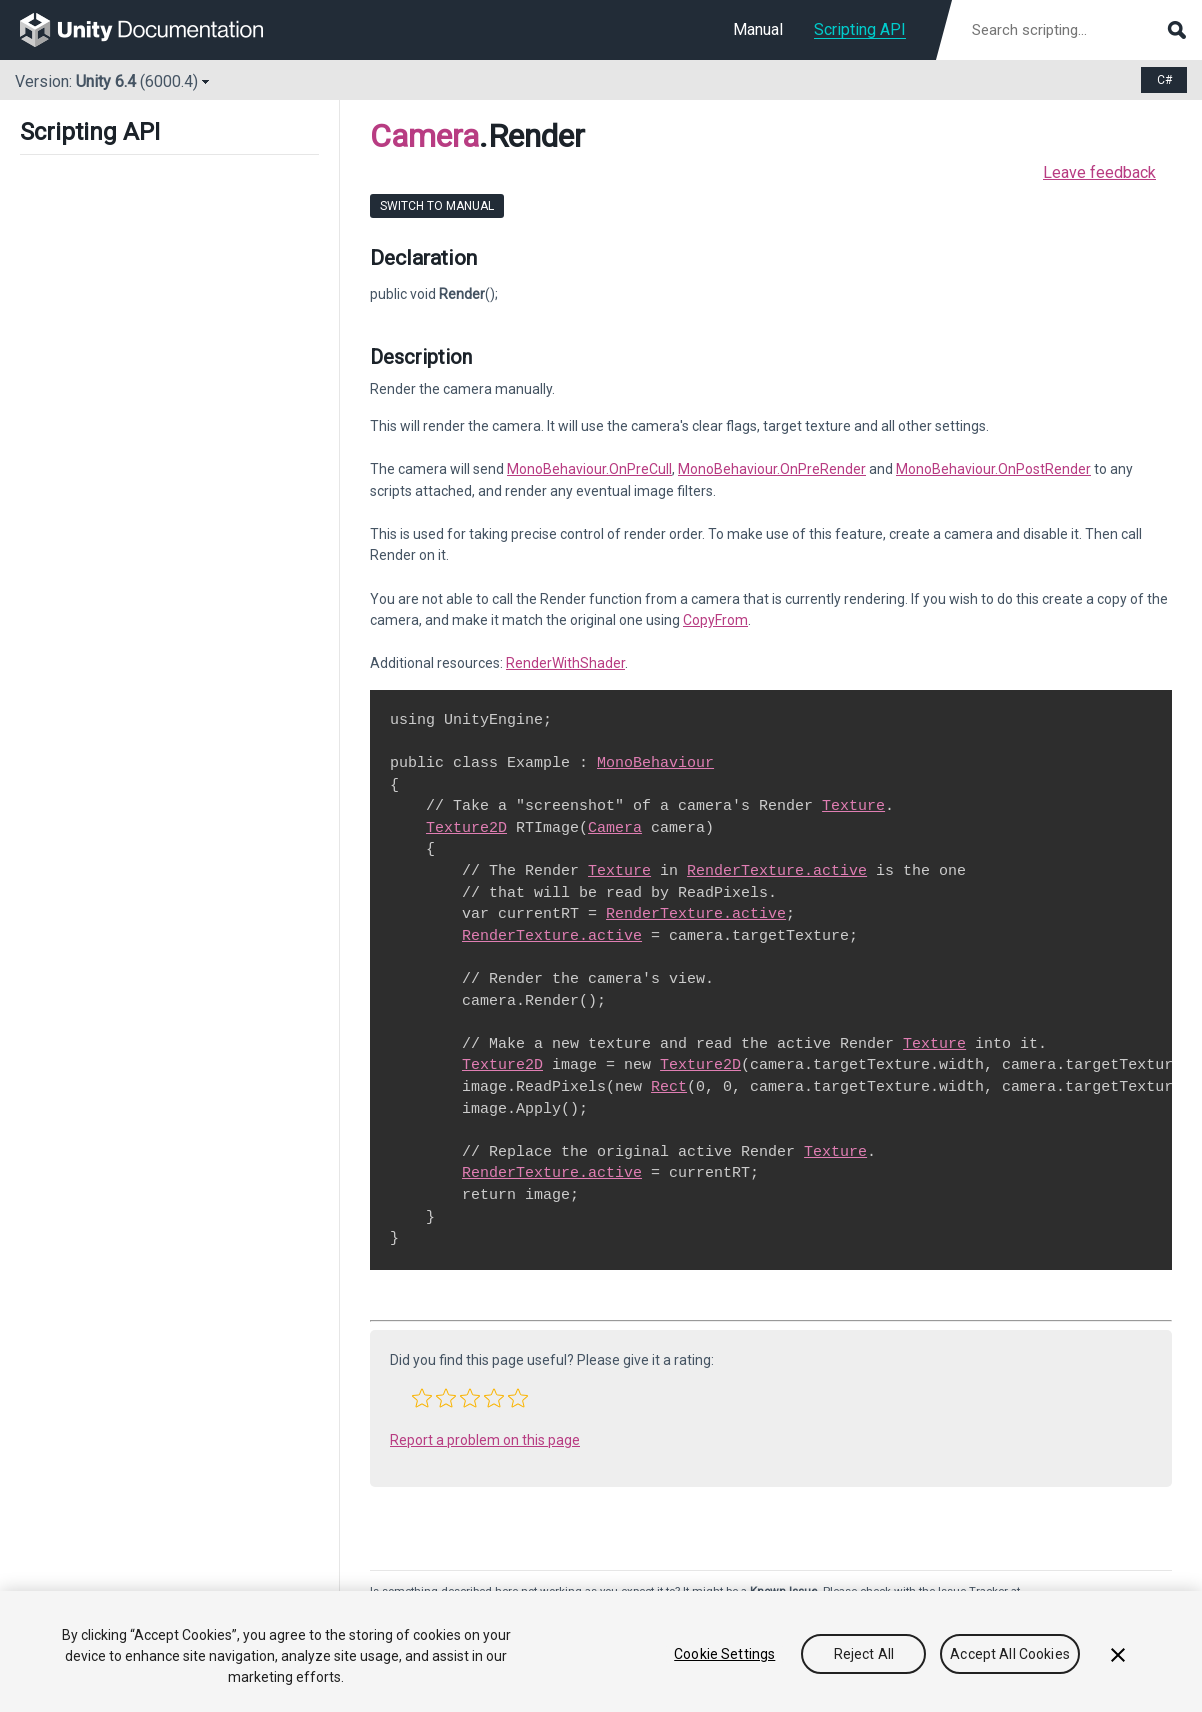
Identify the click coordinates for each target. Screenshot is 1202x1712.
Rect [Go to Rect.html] (669, 1087)
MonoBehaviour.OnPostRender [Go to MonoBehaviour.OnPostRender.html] (993, 469)
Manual (758, 29)
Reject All (864, 1654)
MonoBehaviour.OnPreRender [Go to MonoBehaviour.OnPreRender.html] (772, 469)
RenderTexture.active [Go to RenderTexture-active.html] (777, 871)
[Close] (1118, 1655)
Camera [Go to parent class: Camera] (424, 136)
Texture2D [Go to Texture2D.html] (466, 828)
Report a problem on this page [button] (485, 1440)
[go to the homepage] (155, 30)
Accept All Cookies (1010, 1654)
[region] (601, 1651)
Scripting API (860, 29)
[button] (422, 1398)
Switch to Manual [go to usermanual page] (437, 206)
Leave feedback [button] (1099, 172)
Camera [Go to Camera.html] (615, 828)
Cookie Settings (724, 1654)
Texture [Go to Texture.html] (853, 806)
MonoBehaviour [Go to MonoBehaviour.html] (655, 763)
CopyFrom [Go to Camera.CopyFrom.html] (715, 620)
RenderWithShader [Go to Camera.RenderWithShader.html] (565, 663)
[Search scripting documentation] (1077, 30)
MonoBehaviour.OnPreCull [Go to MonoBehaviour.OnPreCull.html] (589, 469)
